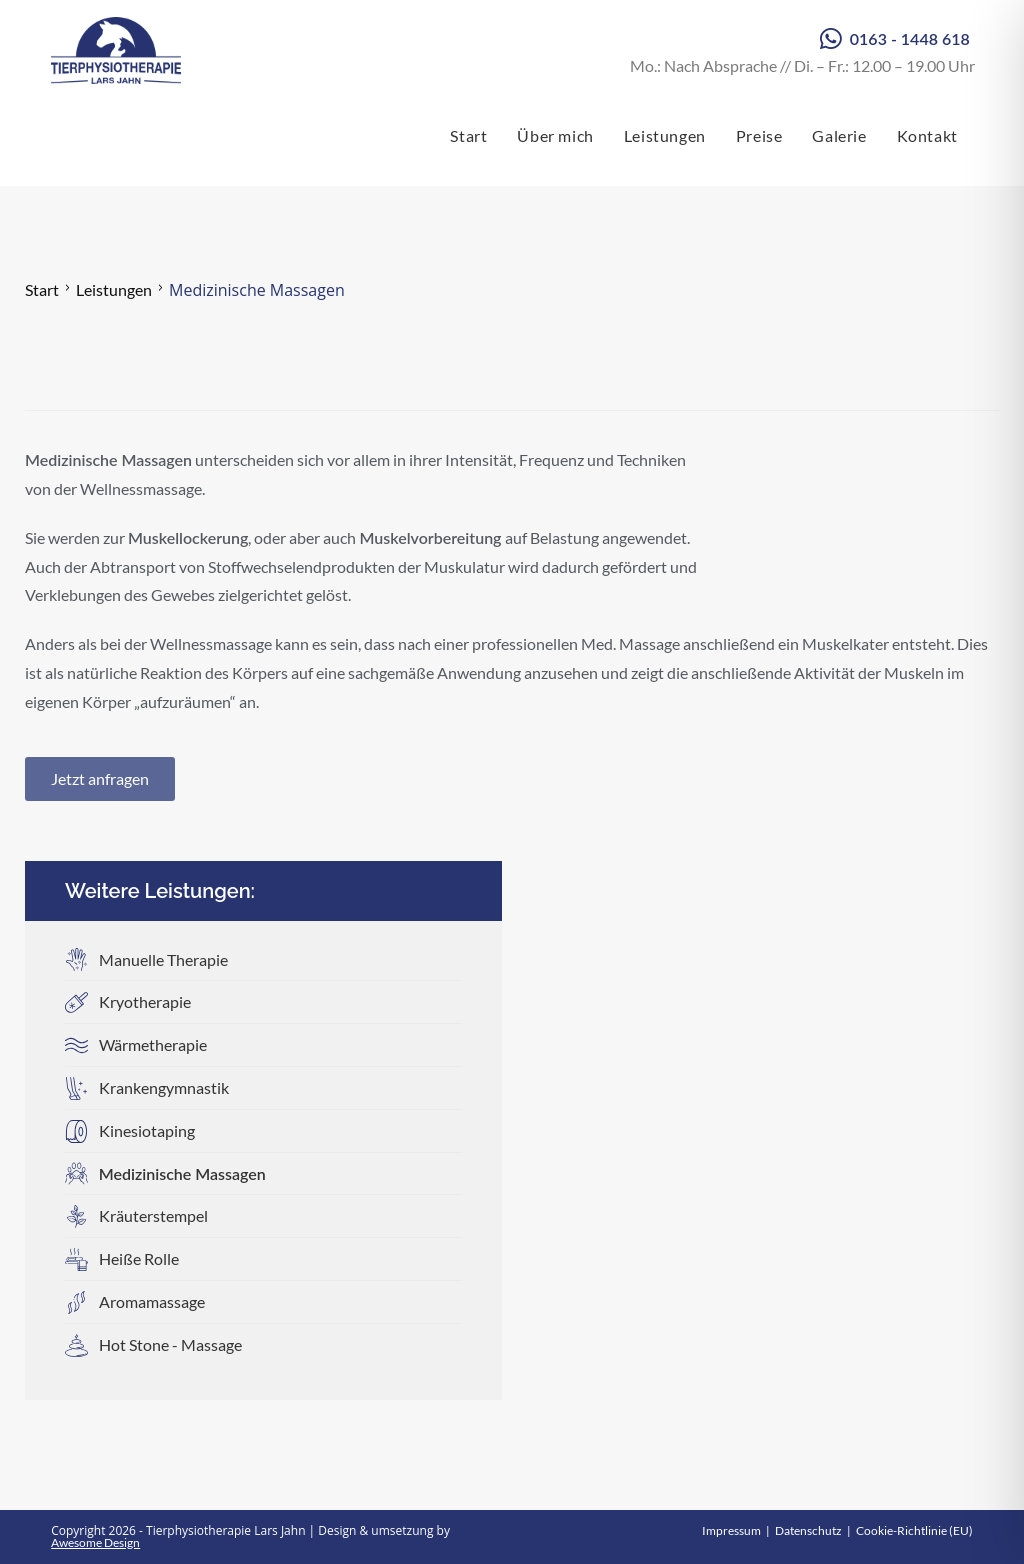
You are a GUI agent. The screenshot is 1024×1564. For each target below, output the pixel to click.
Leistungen (114, 289)
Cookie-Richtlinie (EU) (914, 1530)
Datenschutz (808, 1530)
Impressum (731, 1530)
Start (42, 289)
